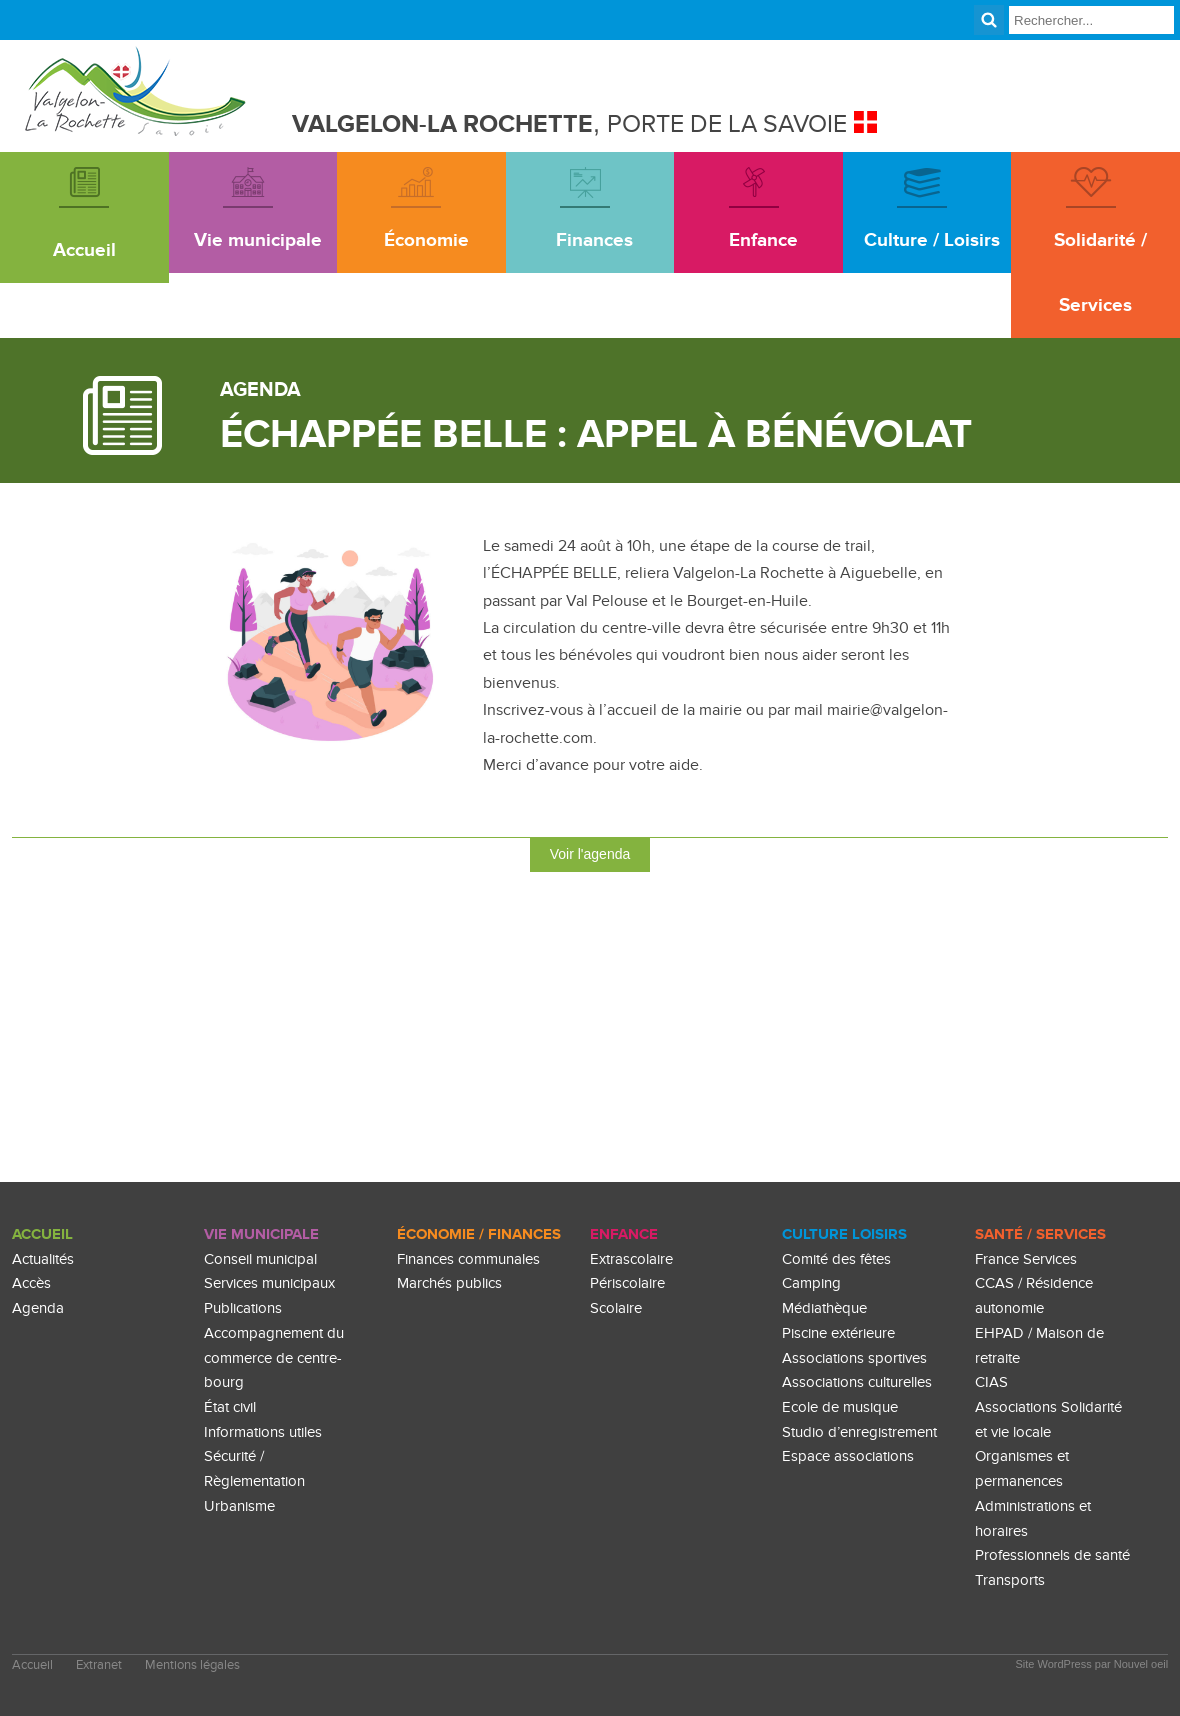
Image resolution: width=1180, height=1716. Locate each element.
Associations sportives (854, 1358)
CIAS (991, 1382)
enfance (624, 1234)
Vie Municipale (261, 1234)
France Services (1026, 1259)
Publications (243, 1308)
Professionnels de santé (1052, 1555)
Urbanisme (239, 1506)
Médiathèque (824, 1308)
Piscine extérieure (838, 1333)
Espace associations (848, 1456)
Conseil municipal (260, 1259)
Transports (1010, 1580)
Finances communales (468, 1259)
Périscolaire (627, 1283)
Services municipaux (269, 1283)
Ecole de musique (840, 1407)
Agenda (38, 1308)
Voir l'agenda (590, 854)
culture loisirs (844, 1234)
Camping (811, 1283)
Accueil (42, 1234)
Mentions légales (192, 1665)
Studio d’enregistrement (859, 1432)
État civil (230, 1407)
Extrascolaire (631, 1259)
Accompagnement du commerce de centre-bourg (274, 1358)
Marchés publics (449, 1283)
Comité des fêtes (836, 1259)
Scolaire (616, 1308)
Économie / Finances (479, 1234)
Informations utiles (263, 1432)
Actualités (43, 1259)
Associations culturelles (857, 1382)
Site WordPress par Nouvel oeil (1092, 1664)
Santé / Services (1040, 1234)
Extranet (99, 1665)
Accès (31, 1283)
